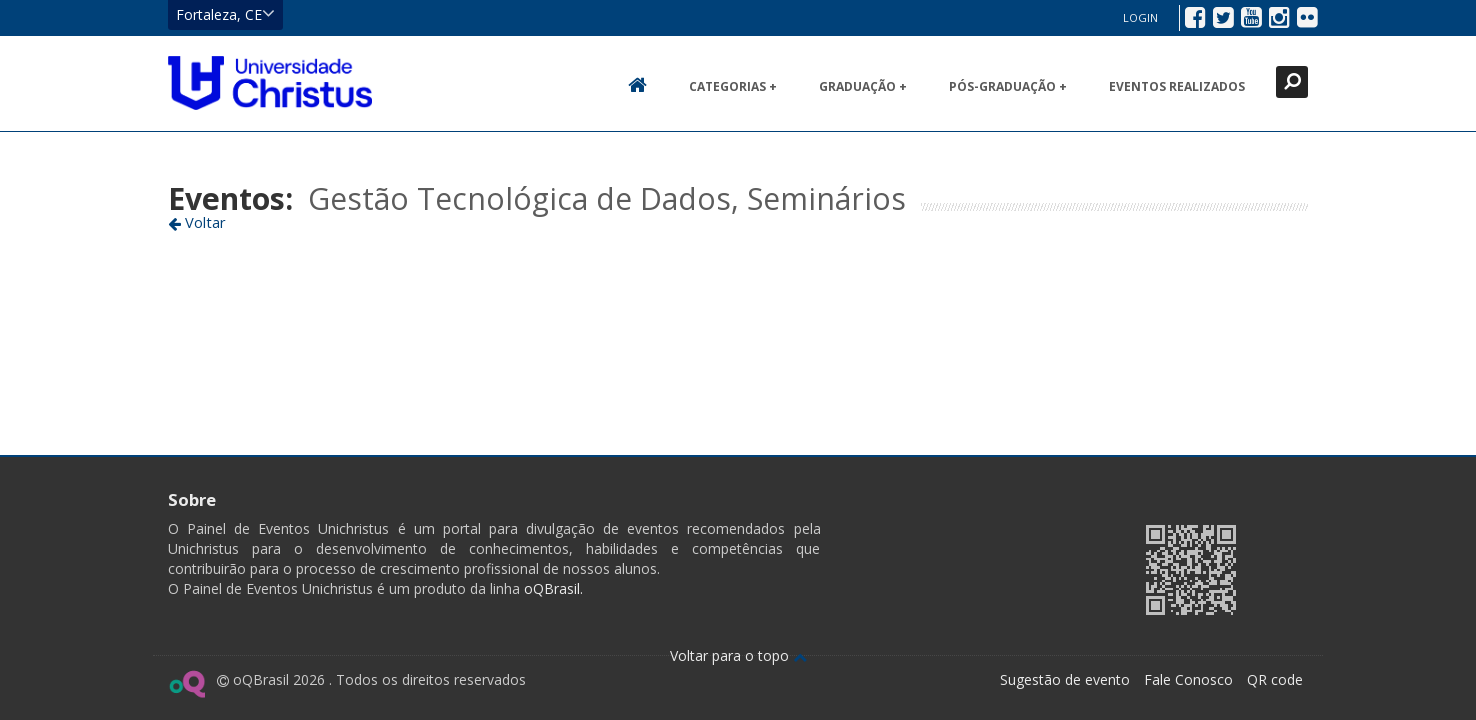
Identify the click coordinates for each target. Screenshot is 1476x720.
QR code (1275, 679)
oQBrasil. (551, 588)
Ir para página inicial (270, 83)
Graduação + (863, 86)
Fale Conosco (1188, 679)
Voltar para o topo (738, 655)
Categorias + (733, 86)
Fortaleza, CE (225, 14)
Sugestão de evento (1065, 679)
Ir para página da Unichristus (1002, 567)
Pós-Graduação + (1008, 86)
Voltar (197, 222)
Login (1140, 17)
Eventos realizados (1177, 86)
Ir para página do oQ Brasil (186, 684)
